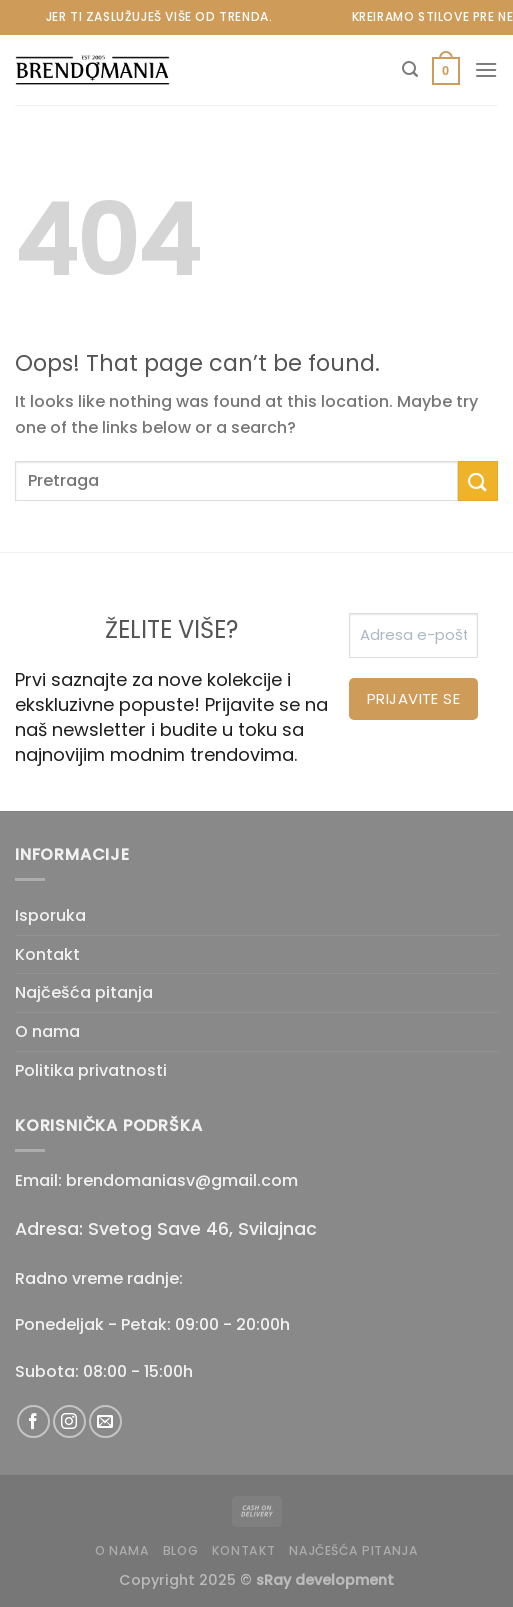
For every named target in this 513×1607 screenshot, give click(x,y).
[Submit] (478, 480)
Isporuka (50, 915)
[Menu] (486, 69)
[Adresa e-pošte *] (413, 635)
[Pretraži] (410, 69)
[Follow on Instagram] (69, 1421)
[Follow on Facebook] (33, 1421)
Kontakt (47, 954)
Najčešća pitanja (84, 992)
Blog (180, 1550)
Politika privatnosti (91, 1070)
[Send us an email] (105, 1421)
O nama (47, 1031)
